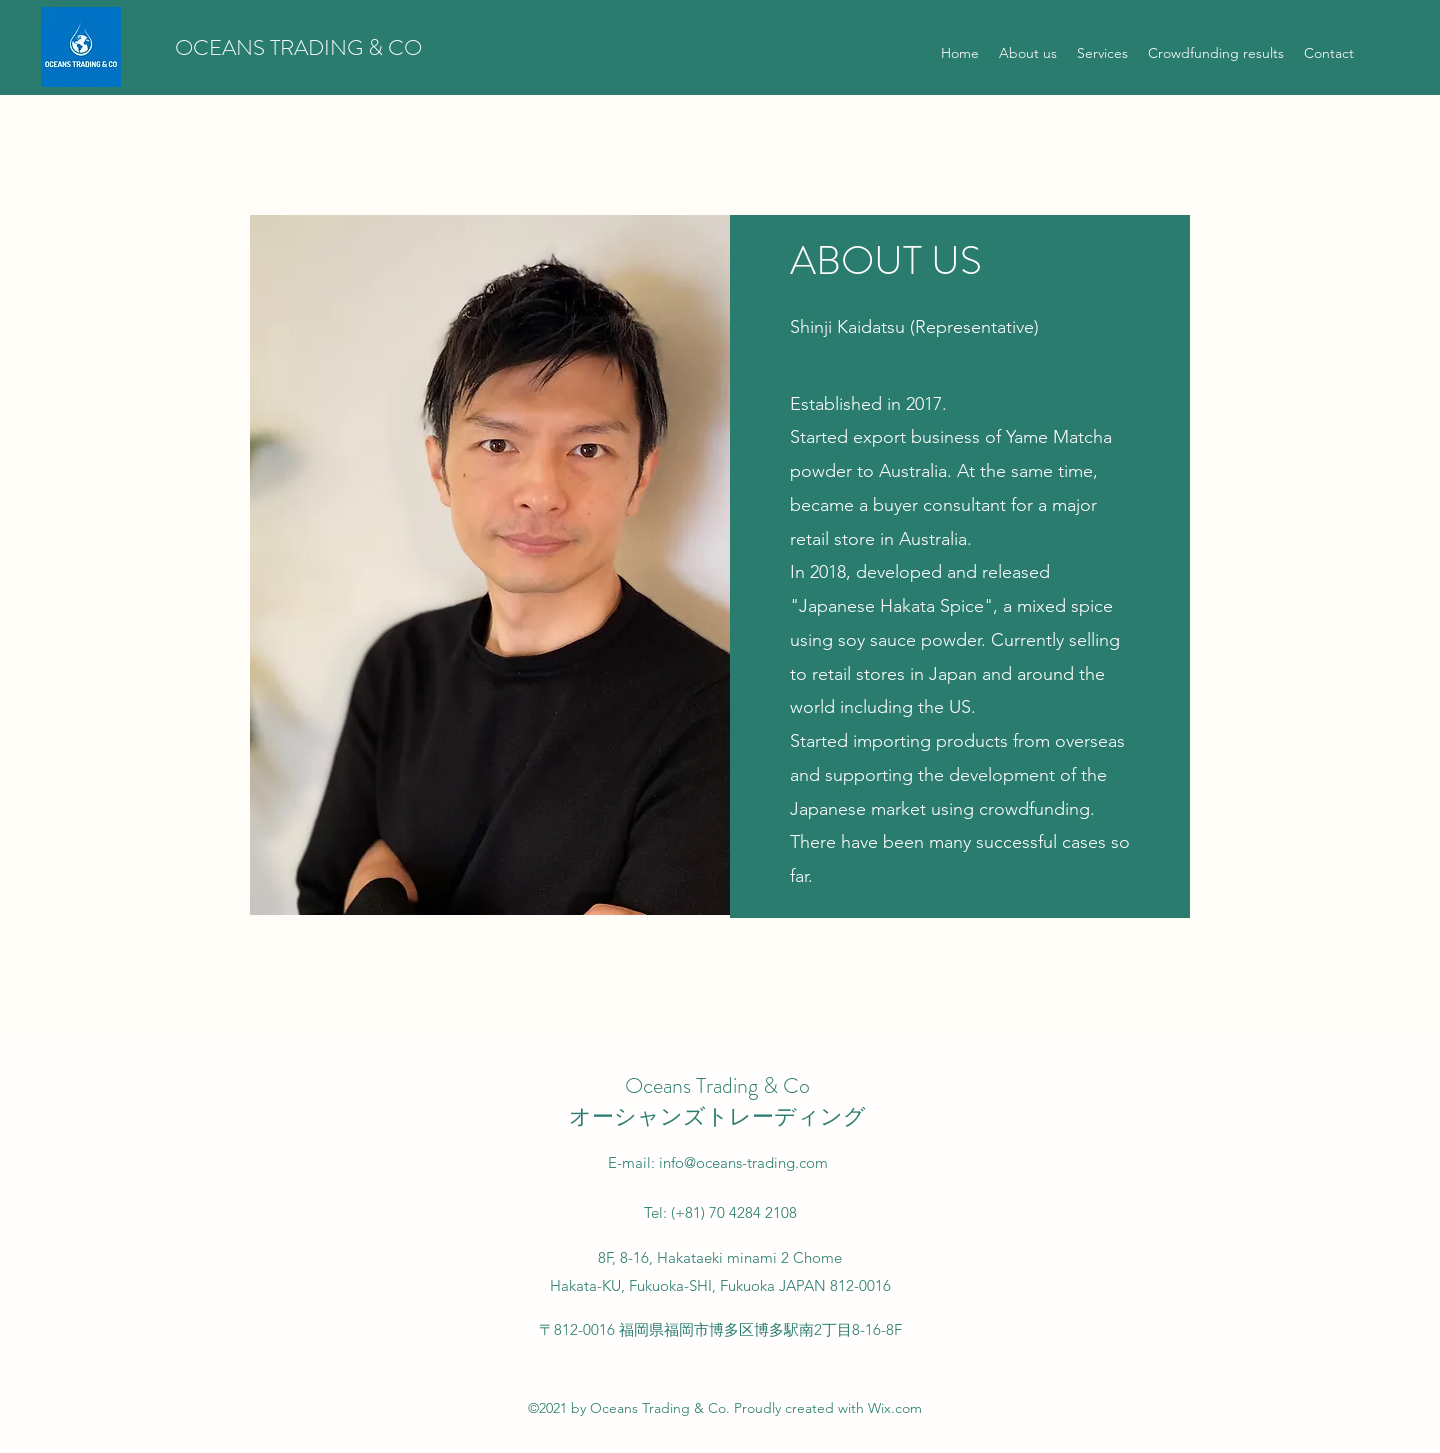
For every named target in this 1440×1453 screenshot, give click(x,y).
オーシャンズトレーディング (717, 1116)
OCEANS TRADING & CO (298, 47)
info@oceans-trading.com (743, 1162)
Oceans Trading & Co (717, 1085)
